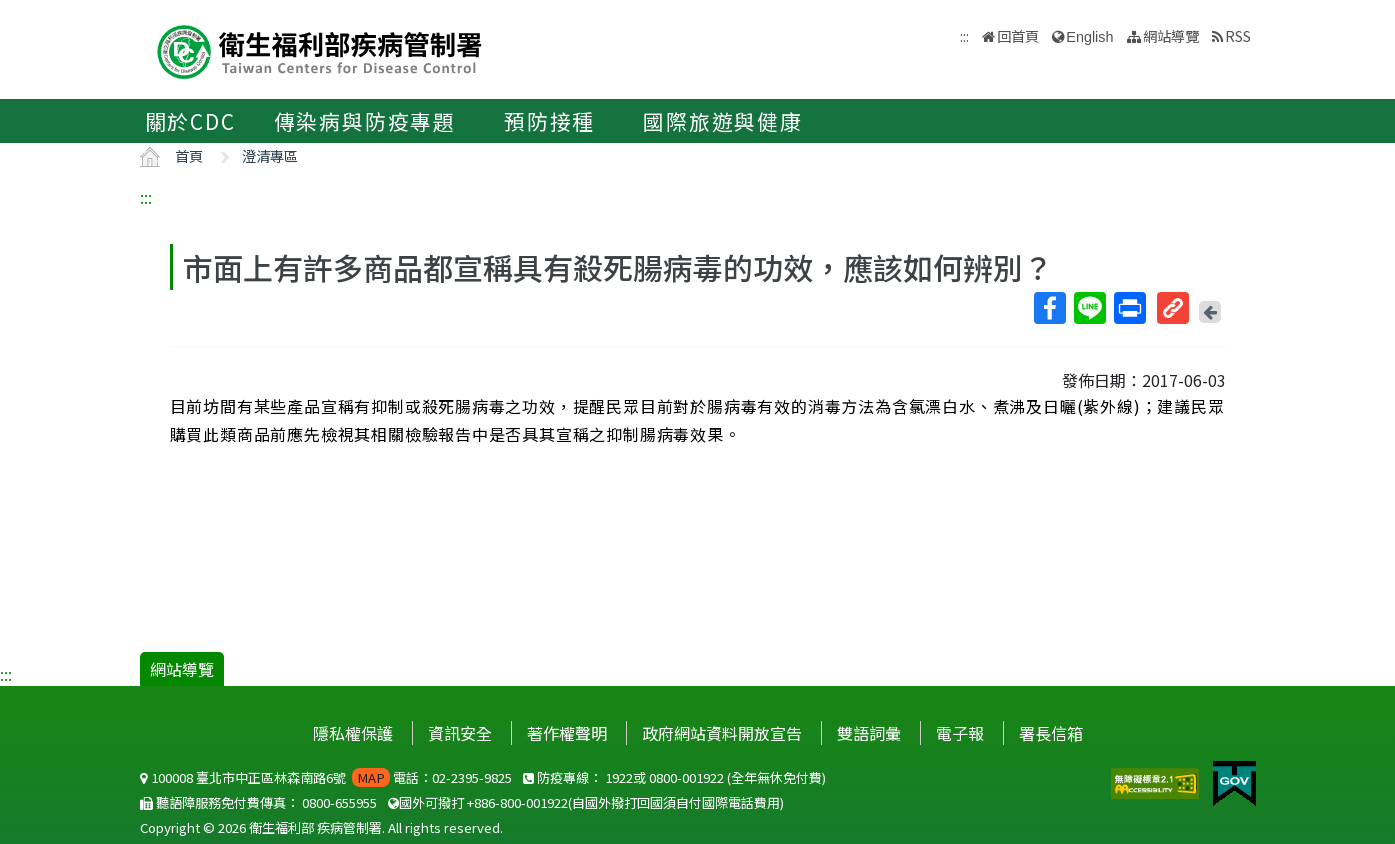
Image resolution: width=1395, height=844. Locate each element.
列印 (1129, 308)
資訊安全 (460, 733)
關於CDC (190, 121)
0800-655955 (339, 802)
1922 (619, 777)
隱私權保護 (353, 733)
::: (146, 197)
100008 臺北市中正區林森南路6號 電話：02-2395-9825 (326, 777)
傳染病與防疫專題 (365, 121)
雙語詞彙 (869, 733)
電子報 (960, 733)
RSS (1238, 35)
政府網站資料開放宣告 (722, 733)
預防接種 (549, 121)
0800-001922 (686, 777)
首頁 (189, 155)
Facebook (1049, 308)
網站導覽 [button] (1171, 35)
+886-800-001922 (517, 802)
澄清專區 (270, 155)
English (1089, 37)
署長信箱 (1051, 733)
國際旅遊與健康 (723, 121)
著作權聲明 (567, 733)
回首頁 (1018, 35)
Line (1089, 308)
